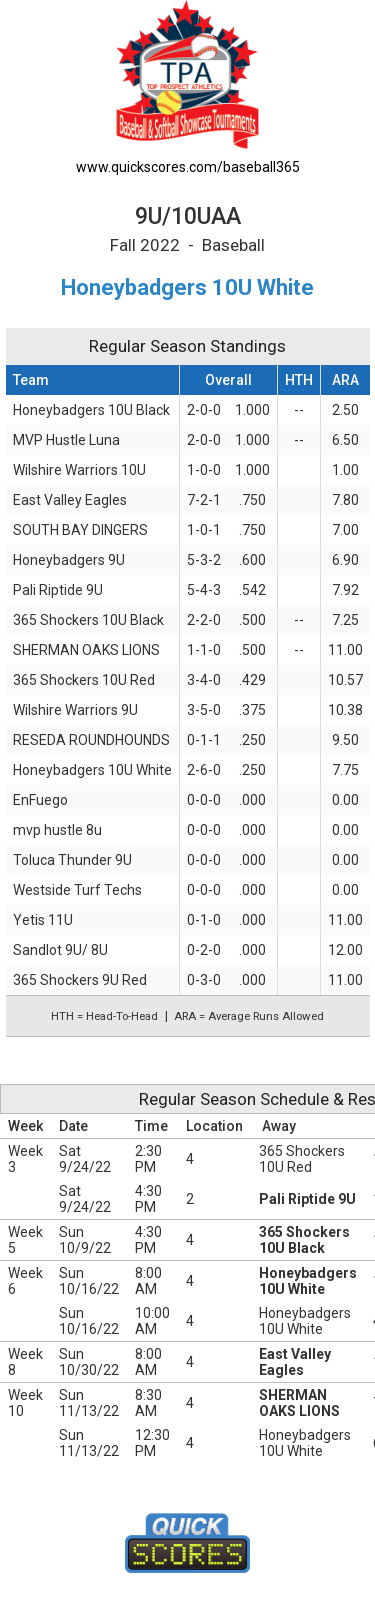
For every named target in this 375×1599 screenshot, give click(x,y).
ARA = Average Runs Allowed (249, 1016)
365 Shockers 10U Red (84, 680)
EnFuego (40, 800)
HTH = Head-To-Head (104, 1016)
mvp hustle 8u (57, 830)
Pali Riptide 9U (58, 590)
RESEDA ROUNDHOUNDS (91, 740)
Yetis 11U (43, 920)
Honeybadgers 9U (69, 560)
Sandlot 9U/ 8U (60, 950)
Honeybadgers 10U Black (91, 410)
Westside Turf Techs (77, 890)
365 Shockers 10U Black (88, 620)
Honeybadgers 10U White (92, 770)
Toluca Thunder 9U (72, 860)
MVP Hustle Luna (66, 440)
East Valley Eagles (70, 500)
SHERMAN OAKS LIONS (86, 650)
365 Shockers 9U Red (80, 980)
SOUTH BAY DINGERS (80, 530)
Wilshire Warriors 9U (75, 710)
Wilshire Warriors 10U (79, 470)
